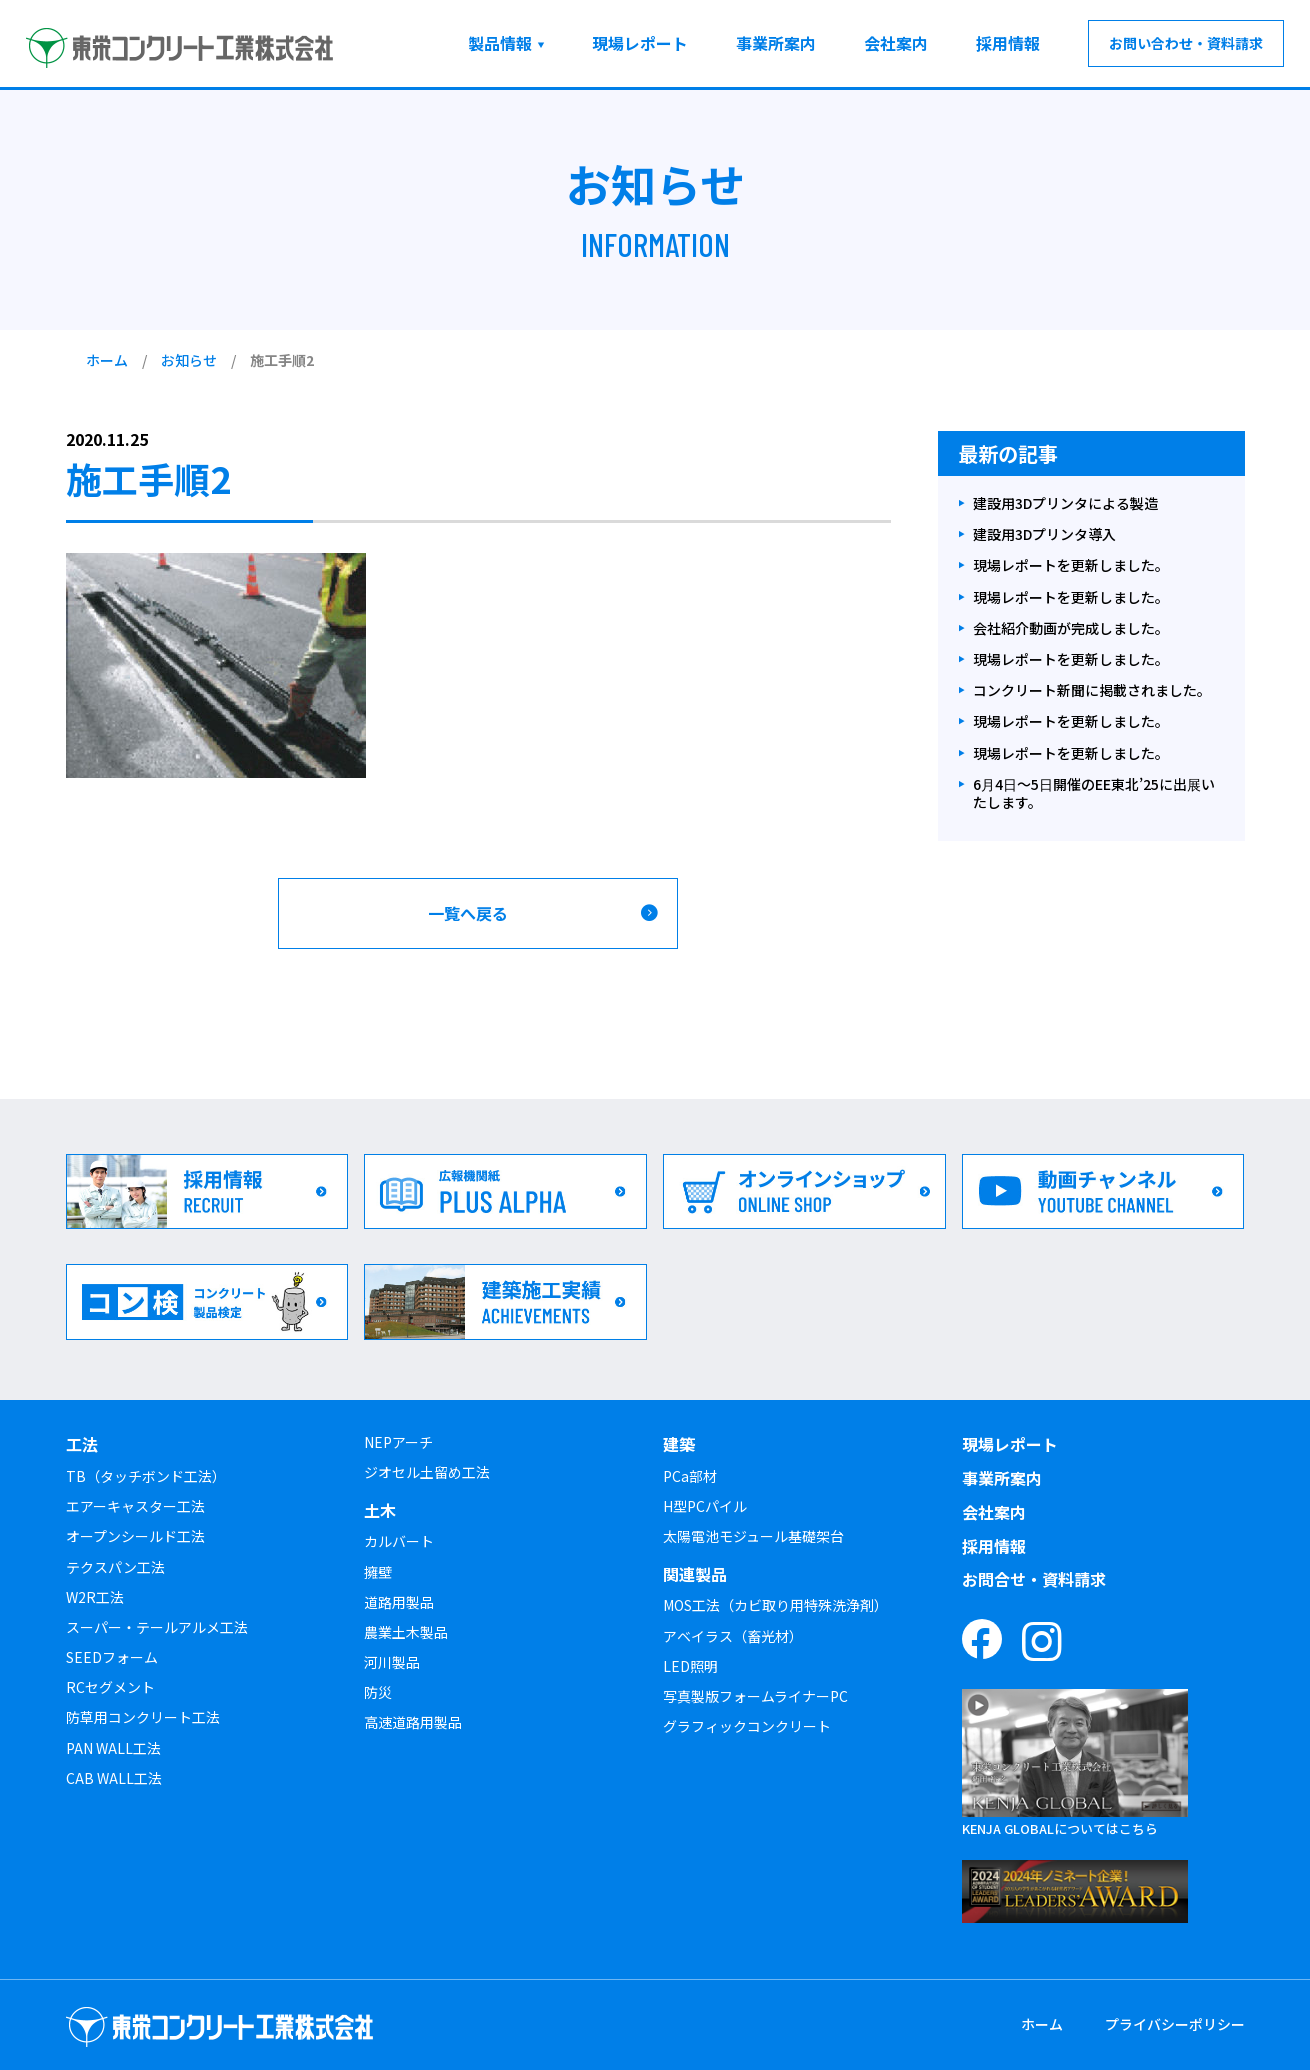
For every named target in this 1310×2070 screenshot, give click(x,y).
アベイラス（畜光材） (733, 1636)
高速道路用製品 (413, 1722)
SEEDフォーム (112, 1657)
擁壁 (378, 1572)
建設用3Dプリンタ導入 (1044, 534)
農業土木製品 (406, 1632)
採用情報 (1008, 43)
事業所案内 (776, 43)
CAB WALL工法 (114, 1778)
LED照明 (690, 1666)
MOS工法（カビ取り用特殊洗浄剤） (775, 1605)
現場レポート (640, 43)
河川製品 (392, 1662)
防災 (378, 1692)
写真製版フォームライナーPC (755, 1696)
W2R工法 (95, 1597)
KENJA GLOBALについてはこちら (1060, 1828)
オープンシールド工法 (135, 1536)
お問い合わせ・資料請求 (1186, 43)
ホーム (107, 360)
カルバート (399, 1541)
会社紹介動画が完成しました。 (1071, 628)
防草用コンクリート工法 (143, 1717)
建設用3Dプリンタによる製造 (1065, 503)
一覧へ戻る (468, 913)
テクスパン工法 (115, 1567)
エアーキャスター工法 (135, 1506)
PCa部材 (690, 1476)
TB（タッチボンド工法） (146, 1476)
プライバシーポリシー (1175, 2024)
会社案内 (896, 43)
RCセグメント (110, 1687)
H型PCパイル (705, 1506)
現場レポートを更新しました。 (1071, 565)
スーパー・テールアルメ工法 (157, 1627)
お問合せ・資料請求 (1034, 1579)
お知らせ (189, 360)
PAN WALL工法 (113, 1748)
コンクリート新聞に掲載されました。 (1092, 690)
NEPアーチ (398, 1442)
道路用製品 (399, 1602)
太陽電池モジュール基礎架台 (753, 1536)
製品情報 (500, 43)
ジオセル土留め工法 (427, 1472)
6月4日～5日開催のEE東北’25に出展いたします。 (1094, 793)
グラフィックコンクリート (747, 1726)
